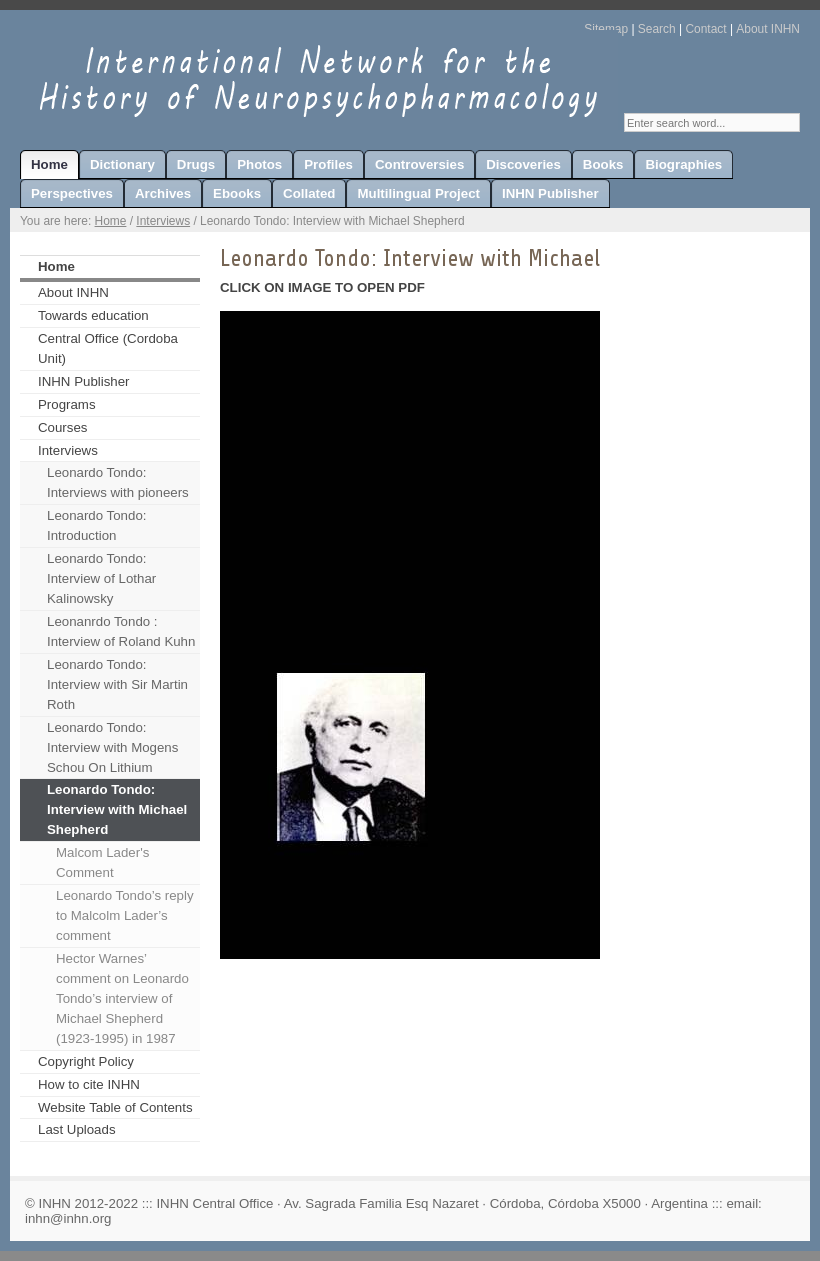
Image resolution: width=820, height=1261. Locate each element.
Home (111, 221)
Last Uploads (77, 1129)
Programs (67, 404)
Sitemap (606, 29)
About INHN (768, 29)
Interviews (163, 221)
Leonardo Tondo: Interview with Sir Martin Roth (117, 684)
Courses (62, 427)
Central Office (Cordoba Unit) (108, 348)
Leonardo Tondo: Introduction (96, 525)
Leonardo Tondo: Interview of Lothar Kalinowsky (101, 578)
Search (657, 29)
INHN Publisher (84, 381)
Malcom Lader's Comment (102, 862)
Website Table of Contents (115, 1107)
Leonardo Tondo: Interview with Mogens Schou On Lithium (112, 747)
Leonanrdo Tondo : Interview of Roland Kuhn (121, 631)
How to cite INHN (89, 1084)
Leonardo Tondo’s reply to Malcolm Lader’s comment (125, 915)
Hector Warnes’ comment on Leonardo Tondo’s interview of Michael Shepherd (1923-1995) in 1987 (122, 998)
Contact (705, 29)
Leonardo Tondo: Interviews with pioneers (118, 482)
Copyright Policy (86, 1061)
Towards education (93, 315)
